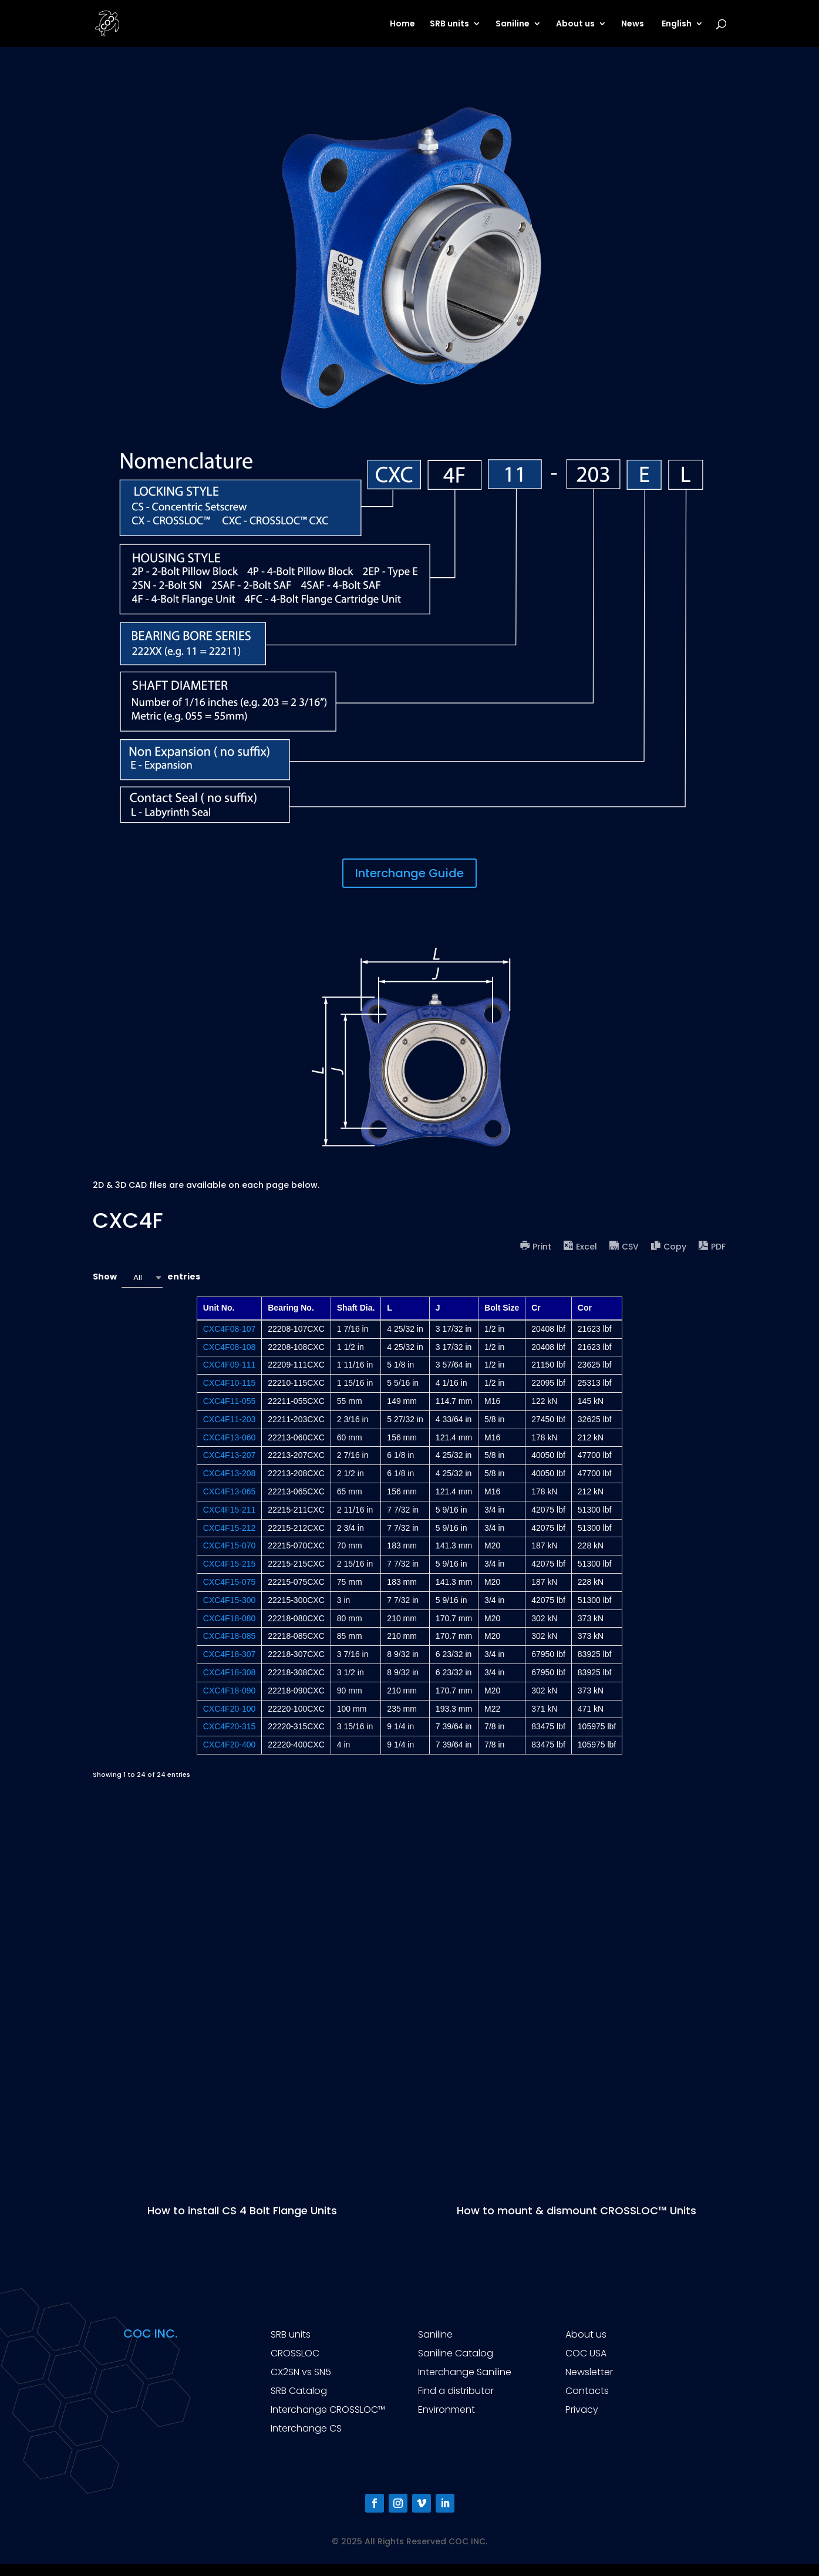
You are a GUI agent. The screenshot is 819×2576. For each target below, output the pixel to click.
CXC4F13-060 (229, 1437)
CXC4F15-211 (229, 1509)
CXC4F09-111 (229, 1364)
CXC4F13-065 (229, 1491)
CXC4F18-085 (229, 1636)
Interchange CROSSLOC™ (328, 2409)
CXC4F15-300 (229, 1600)
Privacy (581, 2409)
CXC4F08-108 (229, 1347)
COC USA (585, 2353)
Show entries (146, 1277)
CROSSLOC (295, 2353)
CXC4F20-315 (229, 1726)
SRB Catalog (299, 2390)
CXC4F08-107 (229, 1329)
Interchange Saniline (464, 2372)
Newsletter (589, 2372)
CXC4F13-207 (229, 1455)
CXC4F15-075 (229, 1582)
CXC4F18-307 (229, 1654)
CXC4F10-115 (229, 1383)
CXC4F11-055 (229, 1401)
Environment (446, 2409)
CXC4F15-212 (229, 1528)
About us (575, 24)
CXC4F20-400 (229, 1744)
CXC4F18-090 (229, 1690)
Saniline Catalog (455, 2353)
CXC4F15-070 (229, 1545)
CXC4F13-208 (229, 1473)
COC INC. (150, 2333)
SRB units (449, 24)
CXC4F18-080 (229, 1618)
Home (402, 24)
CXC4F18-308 (229, 1672)
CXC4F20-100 (229, 1708)
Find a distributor (456, 2390)
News (632, 24)
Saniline (513, 24)
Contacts (587, 2390)
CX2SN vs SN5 (301, 2372)
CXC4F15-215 (229, 1563)
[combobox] (142, 1277)
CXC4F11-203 (229, 1419)
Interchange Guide (409, 873)
